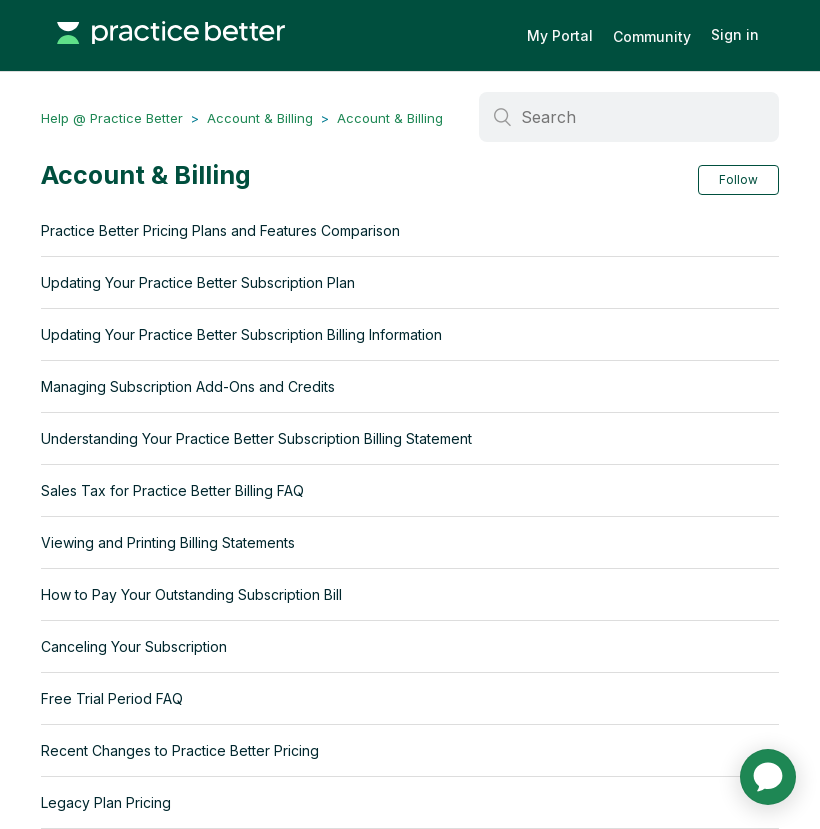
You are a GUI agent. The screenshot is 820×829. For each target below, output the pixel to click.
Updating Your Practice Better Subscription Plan (198, 282)
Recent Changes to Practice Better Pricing (180, 750)
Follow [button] (738, 179)
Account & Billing (260, 118)
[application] (768, 777)
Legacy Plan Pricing (106, 802)
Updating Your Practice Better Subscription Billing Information (241, 334)
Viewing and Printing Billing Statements (168, 542)
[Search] (629, 117)
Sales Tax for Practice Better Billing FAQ (172, 490)
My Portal (560, 35)
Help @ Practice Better (112, 118)
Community (652, 36)
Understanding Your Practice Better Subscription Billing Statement (256, 438)
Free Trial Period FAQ (112, 698)
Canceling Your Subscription (134, 646)
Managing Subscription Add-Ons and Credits (188, 386)
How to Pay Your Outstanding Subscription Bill (191, 594)
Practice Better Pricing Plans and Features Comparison (220, 230)
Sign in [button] (735, 34)
